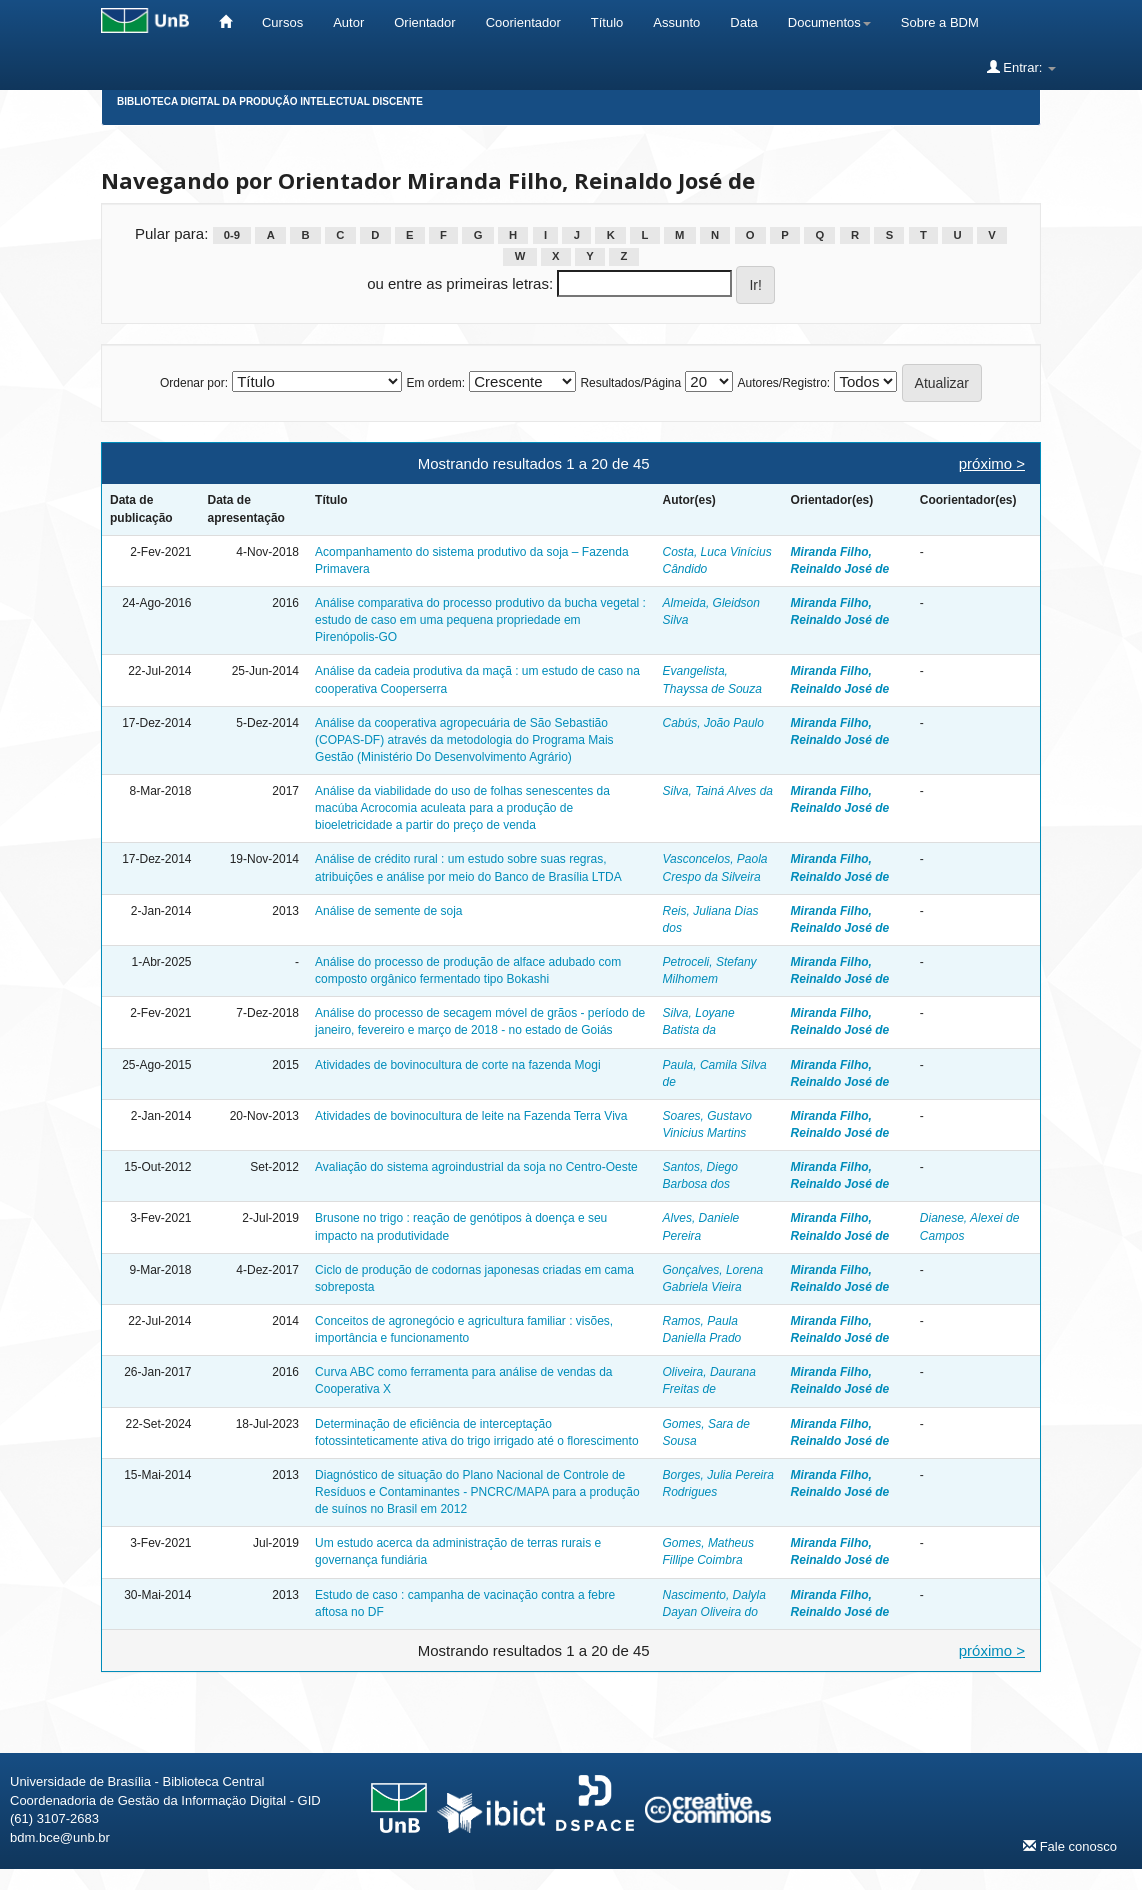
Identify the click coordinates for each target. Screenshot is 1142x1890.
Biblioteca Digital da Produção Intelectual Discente (270, 101)
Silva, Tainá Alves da (718, 791)
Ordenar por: (194, 383)
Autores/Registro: (783, 383)
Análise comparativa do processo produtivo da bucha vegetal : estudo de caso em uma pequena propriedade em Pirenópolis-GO (480, 620)
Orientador (424, 22)
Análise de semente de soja (388, 911)
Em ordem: (435, 383)
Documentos (829, 22)
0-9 (232, 235)
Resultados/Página (630, 383)
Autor (348, 22)
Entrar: (1021, 67)
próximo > (992, 463)
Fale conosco (1070, 1846)
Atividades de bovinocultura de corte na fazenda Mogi (458, 1065)
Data (743, 22)
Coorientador (523, 22)
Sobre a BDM (940, 22)
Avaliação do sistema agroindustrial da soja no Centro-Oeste (476, 1167)
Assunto (676, 22)
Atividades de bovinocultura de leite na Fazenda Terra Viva (471, 1116)
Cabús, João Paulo (713, 723)
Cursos (282, 22)
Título (607, 22)
